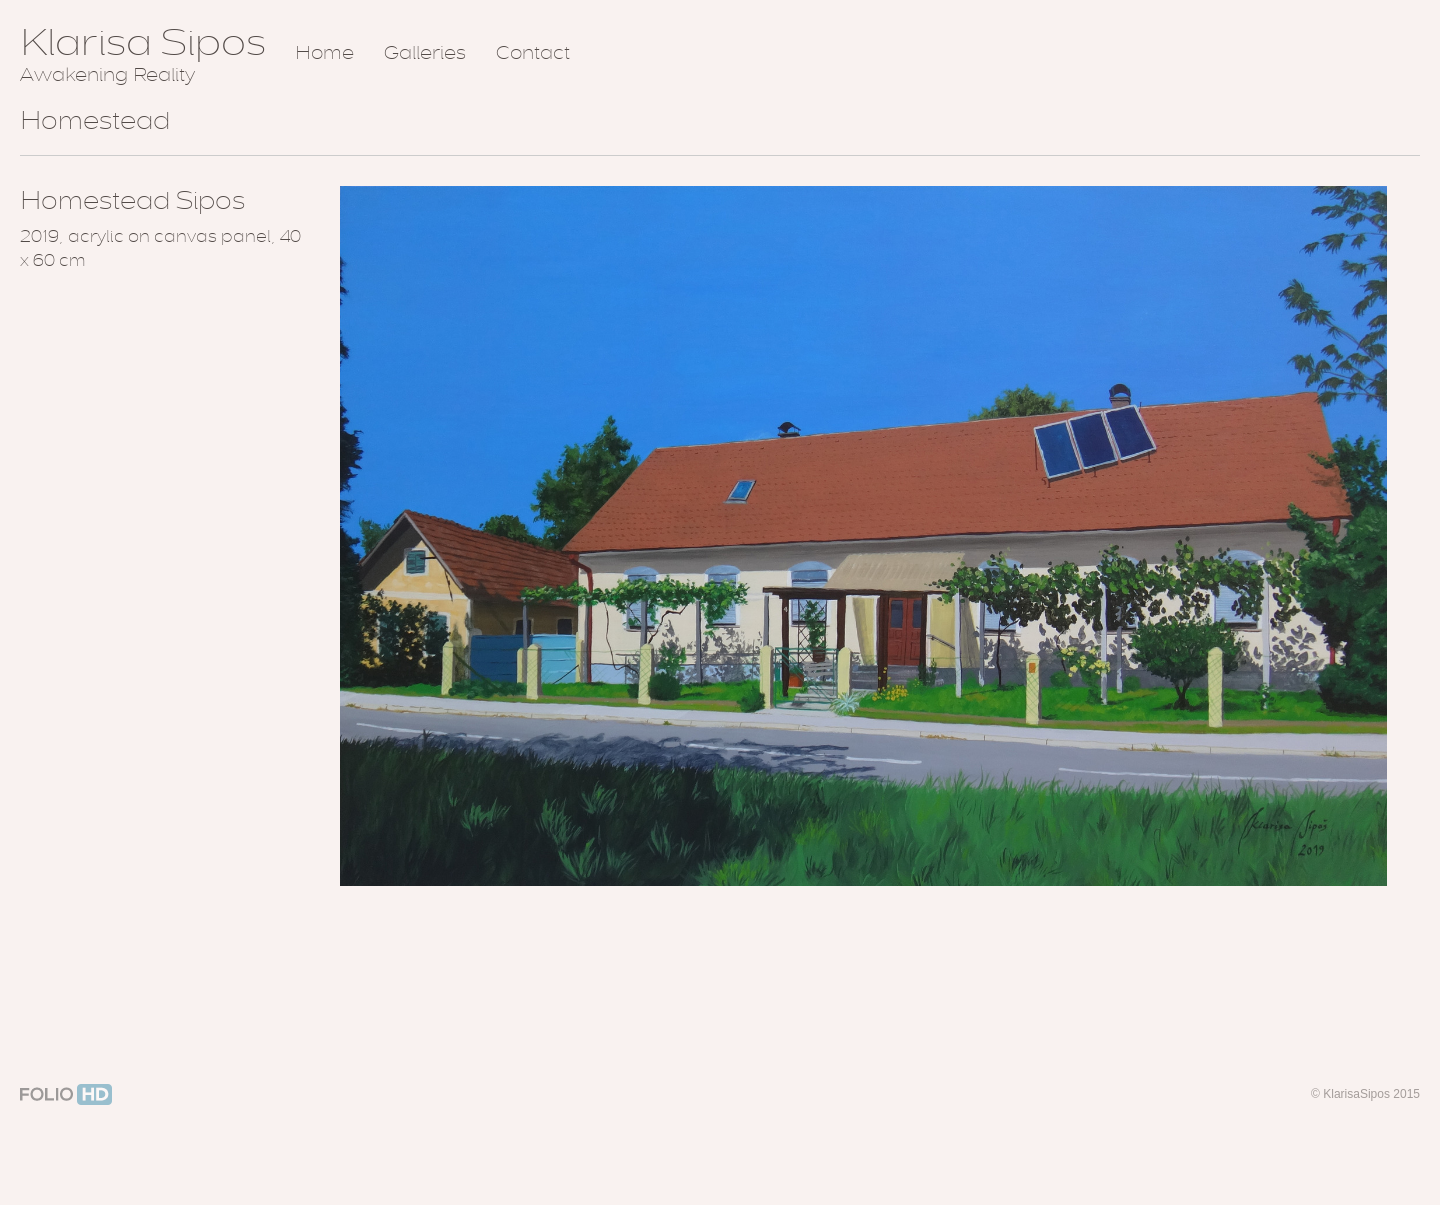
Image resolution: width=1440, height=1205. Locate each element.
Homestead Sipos (132, 200)
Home (324, 53)
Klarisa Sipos (143, 42)
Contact (533, 53)
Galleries (425, 53)
